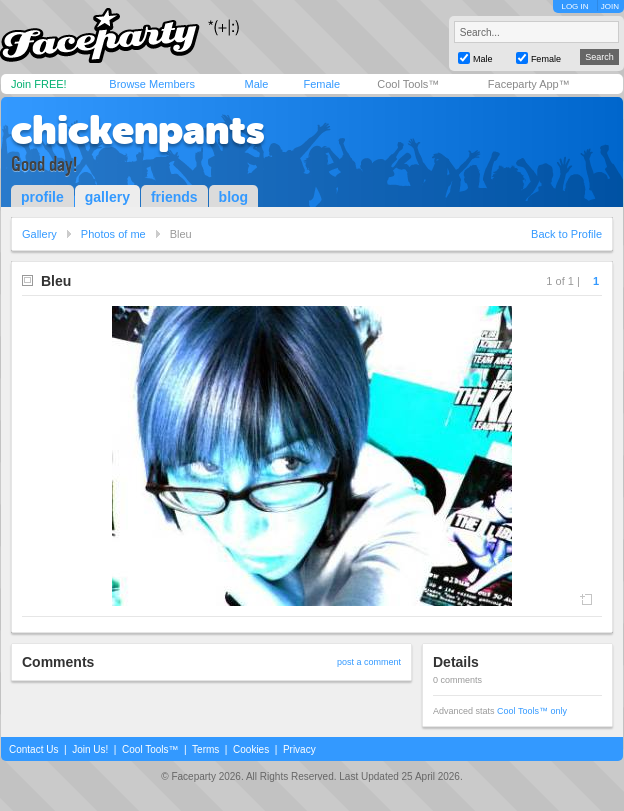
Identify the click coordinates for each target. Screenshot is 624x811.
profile (42, 197)
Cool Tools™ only (532, 711)
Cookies (251, 749)
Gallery (39, 234)
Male (256, 84)
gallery (107, 197)
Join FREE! (39, 84)
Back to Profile (566, 234)
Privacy (299, 749)
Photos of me (113, 234)
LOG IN (574, 6)
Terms (205, 749)
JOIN (610, 6)
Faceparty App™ (529, 84)
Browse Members (152, 84)
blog (234, 197)
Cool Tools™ (408, 84)
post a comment (369, 662)
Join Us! (90, 749)
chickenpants (138, 130)
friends (174, 197)
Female (321, 84)
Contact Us (33, 749)
